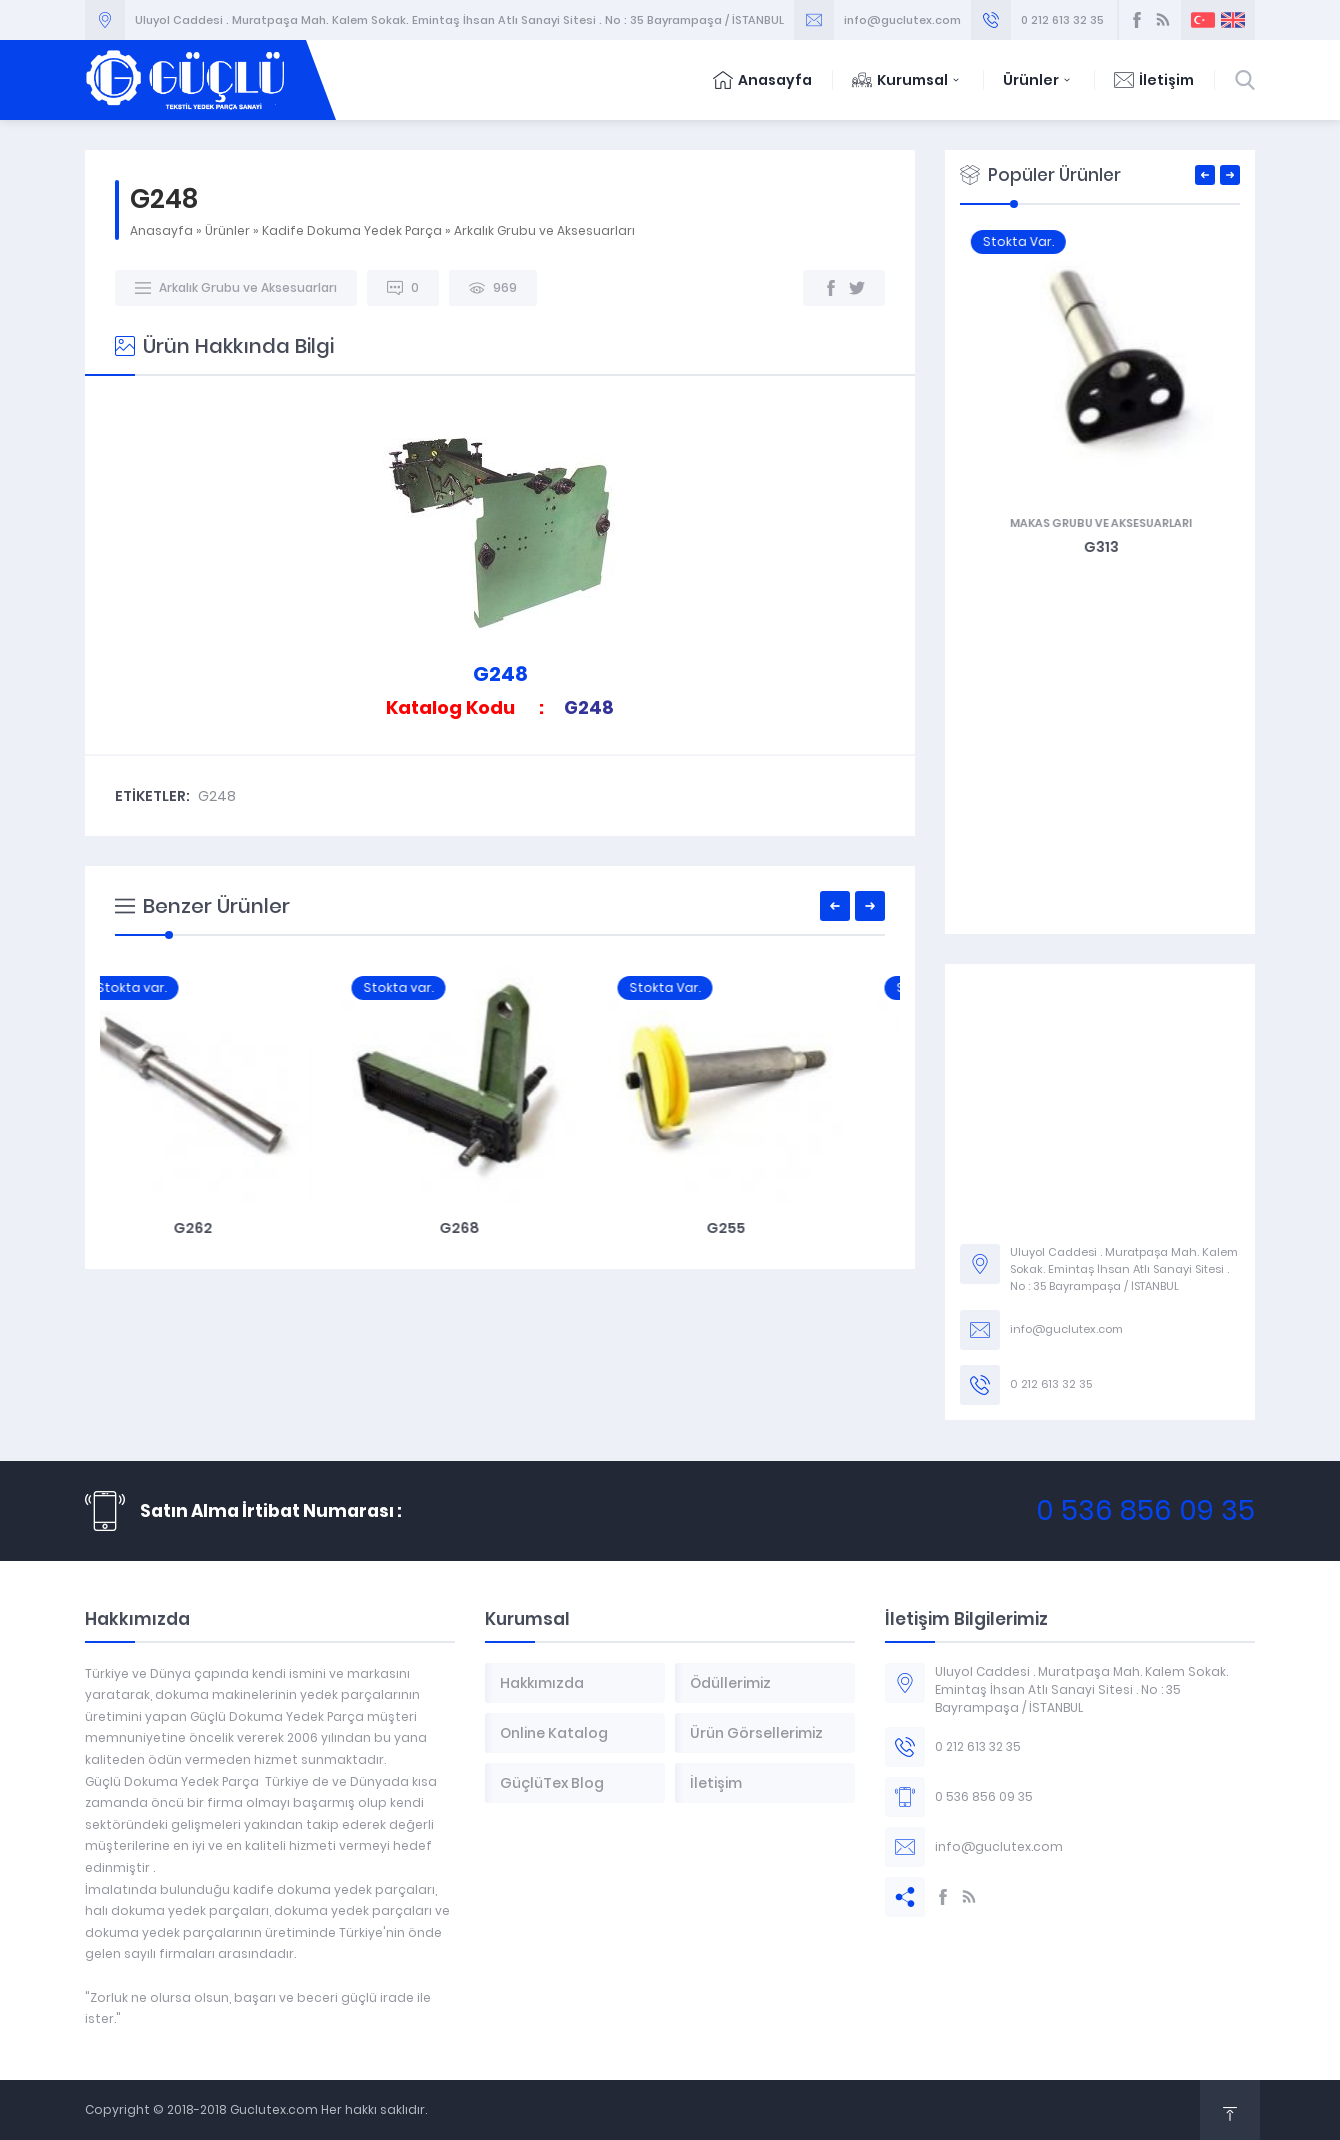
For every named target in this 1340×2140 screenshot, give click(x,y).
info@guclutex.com (902, 20)
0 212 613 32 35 (1062, 20)
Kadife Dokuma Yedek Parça (352, 230)
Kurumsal (907, 80)
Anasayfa (762, 80)
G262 (233, 1228)
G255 (766, 1228)
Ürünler (1038, 80)
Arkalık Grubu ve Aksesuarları (544, 230)
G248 (217, 796)
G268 (500, 1228)
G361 (1100, 547)
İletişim (1154, 80)
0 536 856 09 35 (1145, 1510)
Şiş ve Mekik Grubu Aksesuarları (1100, 523)
